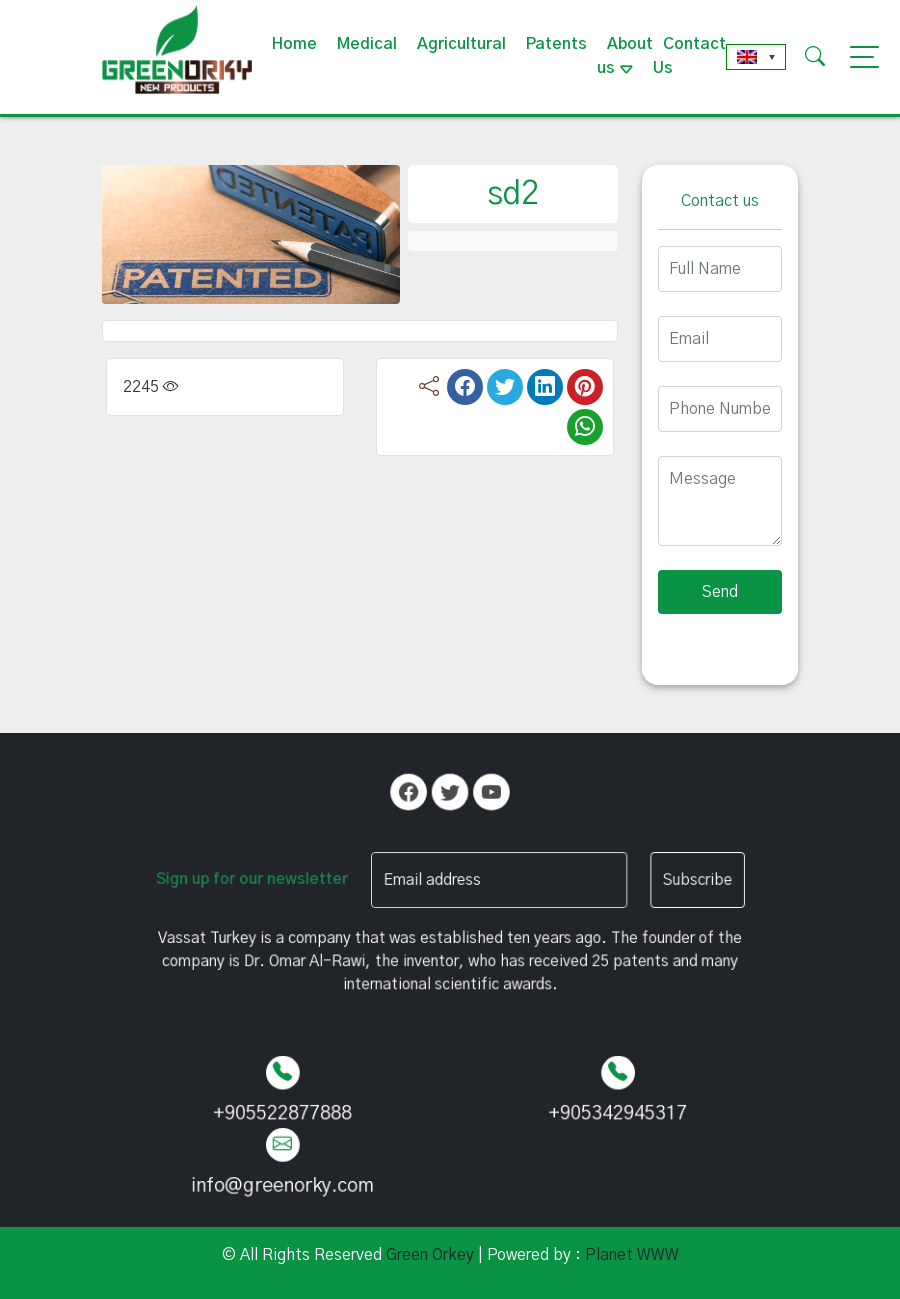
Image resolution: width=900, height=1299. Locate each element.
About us (625, 56)
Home (294, 44)
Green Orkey (430, 1255)
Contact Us (689, 56)
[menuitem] (756, 57)
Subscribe (665, 879)
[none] (756, 57)
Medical (367, 44)
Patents (556, 44)
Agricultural (461, 44)
